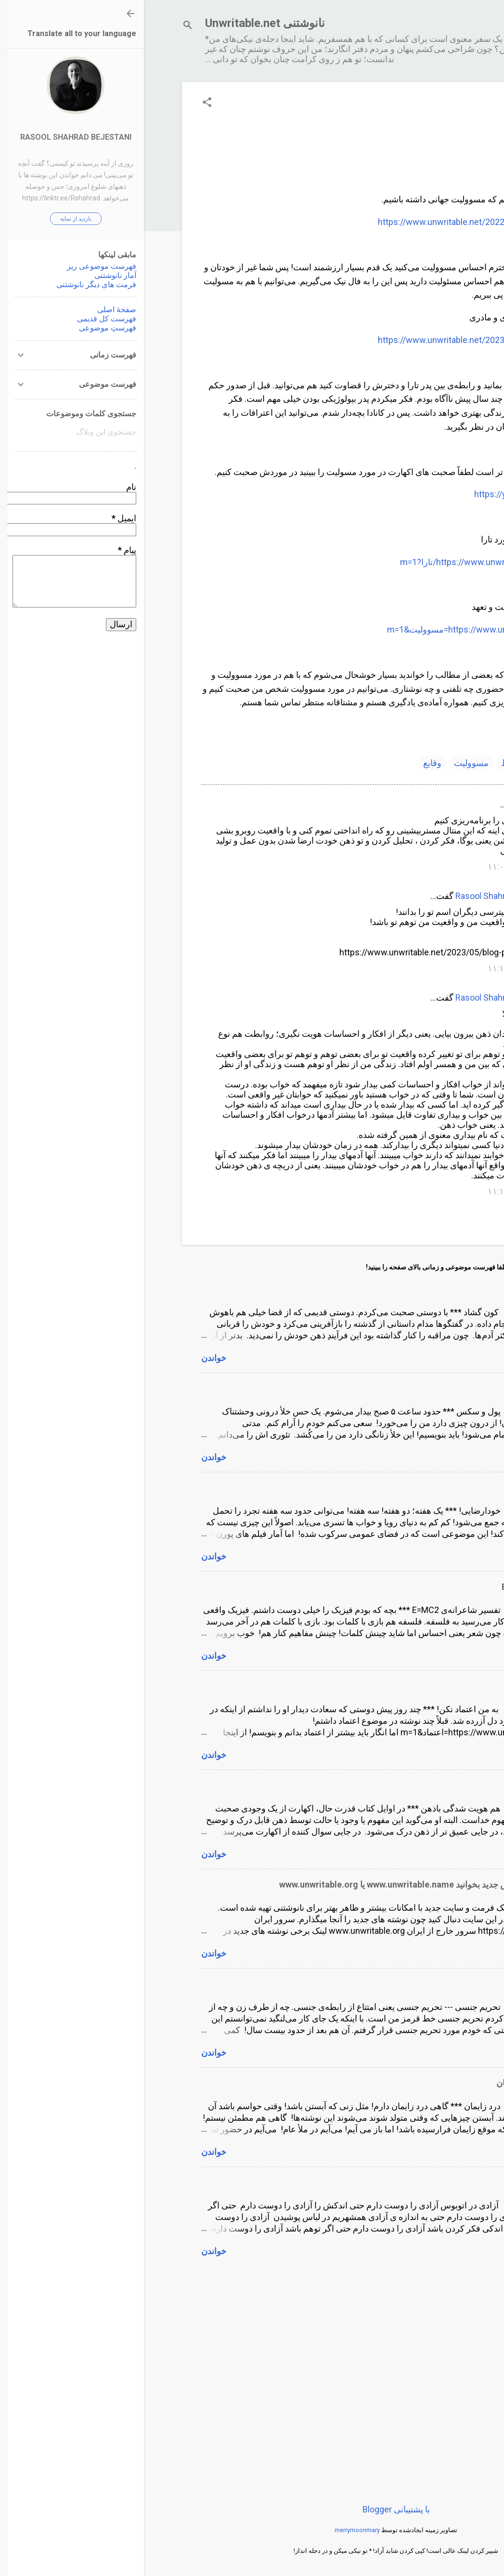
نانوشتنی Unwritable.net (121, 23)
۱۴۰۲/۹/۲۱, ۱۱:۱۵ (376, 1191)
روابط (368, 763)
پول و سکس (425, 1388)
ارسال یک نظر (412, 1216)
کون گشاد (429, 1289)
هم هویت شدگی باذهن (407, 1785)
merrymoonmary (213, 2530)
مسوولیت (327, 763)
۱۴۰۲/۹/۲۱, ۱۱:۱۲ (376, 968)
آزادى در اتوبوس (418, 2182)
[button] (63, 103)
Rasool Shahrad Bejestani (360, 896)
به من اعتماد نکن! (416, 1686)
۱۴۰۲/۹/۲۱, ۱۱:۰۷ (376, 866)
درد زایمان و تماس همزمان (399, 2083)
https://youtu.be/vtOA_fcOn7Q (388, 494)
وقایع (288, 763)
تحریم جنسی (424, 1984)
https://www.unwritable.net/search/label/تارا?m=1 (351, 562)
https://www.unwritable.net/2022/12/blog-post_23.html (340, 222)
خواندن (69, 1358)
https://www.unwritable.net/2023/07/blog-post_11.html (340, 340)
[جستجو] (44, 26)
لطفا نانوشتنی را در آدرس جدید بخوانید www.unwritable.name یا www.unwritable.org (291, 1884)
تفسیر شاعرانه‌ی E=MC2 (402, 1587)
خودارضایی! (426, 1487)
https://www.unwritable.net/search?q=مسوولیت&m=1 (345, 629)
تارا (397, 763)
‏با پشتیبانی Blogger (252, 2509)
